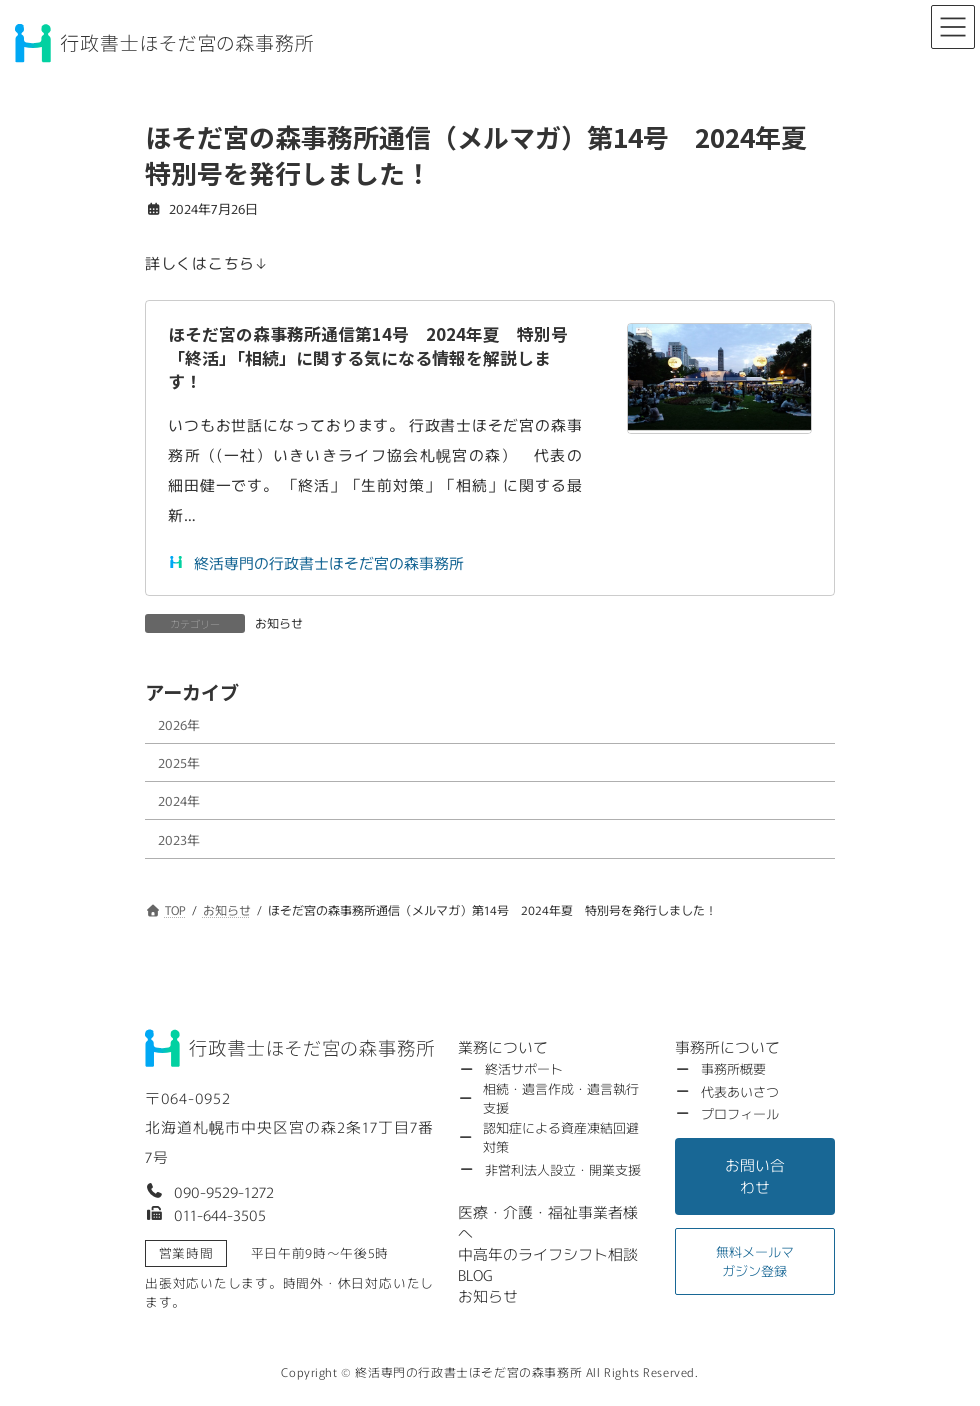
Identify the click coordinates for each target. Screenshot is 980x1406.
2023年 (179, 838)
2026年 (179, 723)
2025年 (179, 762)
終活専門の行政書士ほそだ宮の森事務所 (316, 562)
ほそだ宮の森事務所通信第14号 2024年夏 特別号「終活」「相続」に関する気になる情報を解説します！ (368, 357)
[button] (209, 1190)
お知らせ (279, 622)
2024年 (179, 800)
